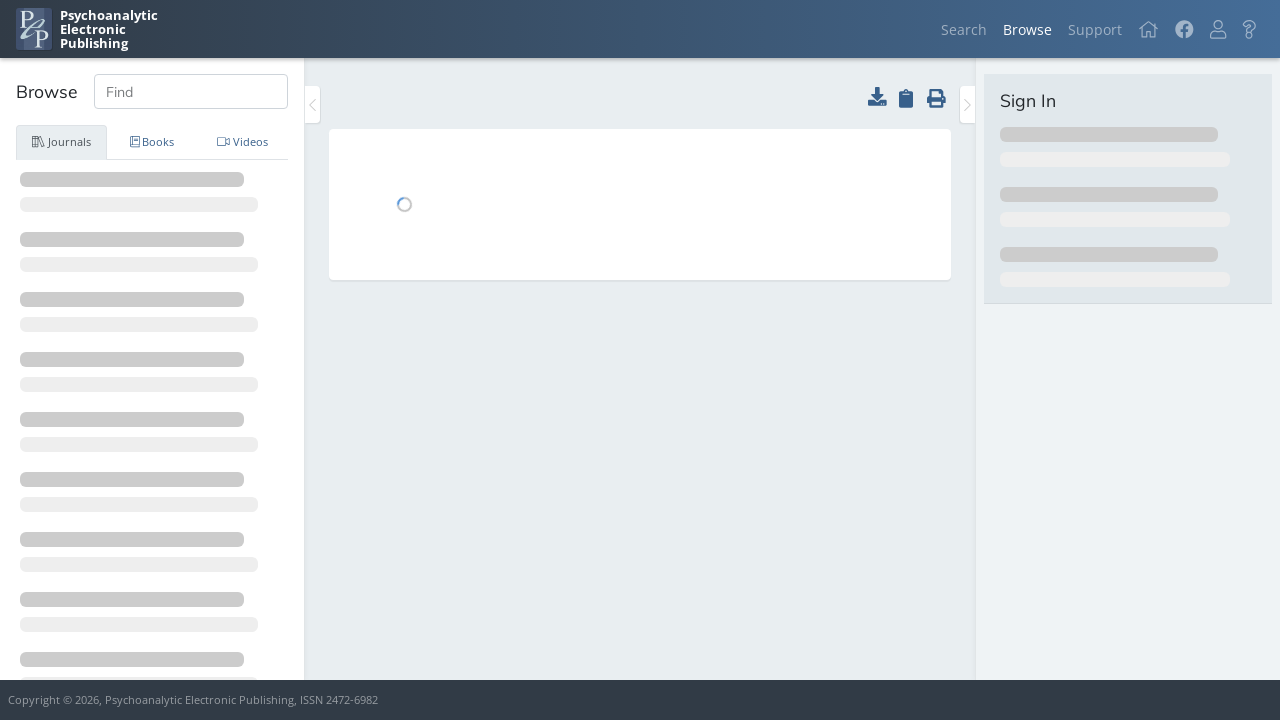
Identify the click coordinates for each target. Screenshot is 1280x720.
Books (152, 141)
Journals (61, 141)
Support (1095, 29)
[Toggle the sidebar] (312, 104)
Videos (242, 141)
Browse (1027, 29)
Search (964, 29)
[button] (1218, 29)
